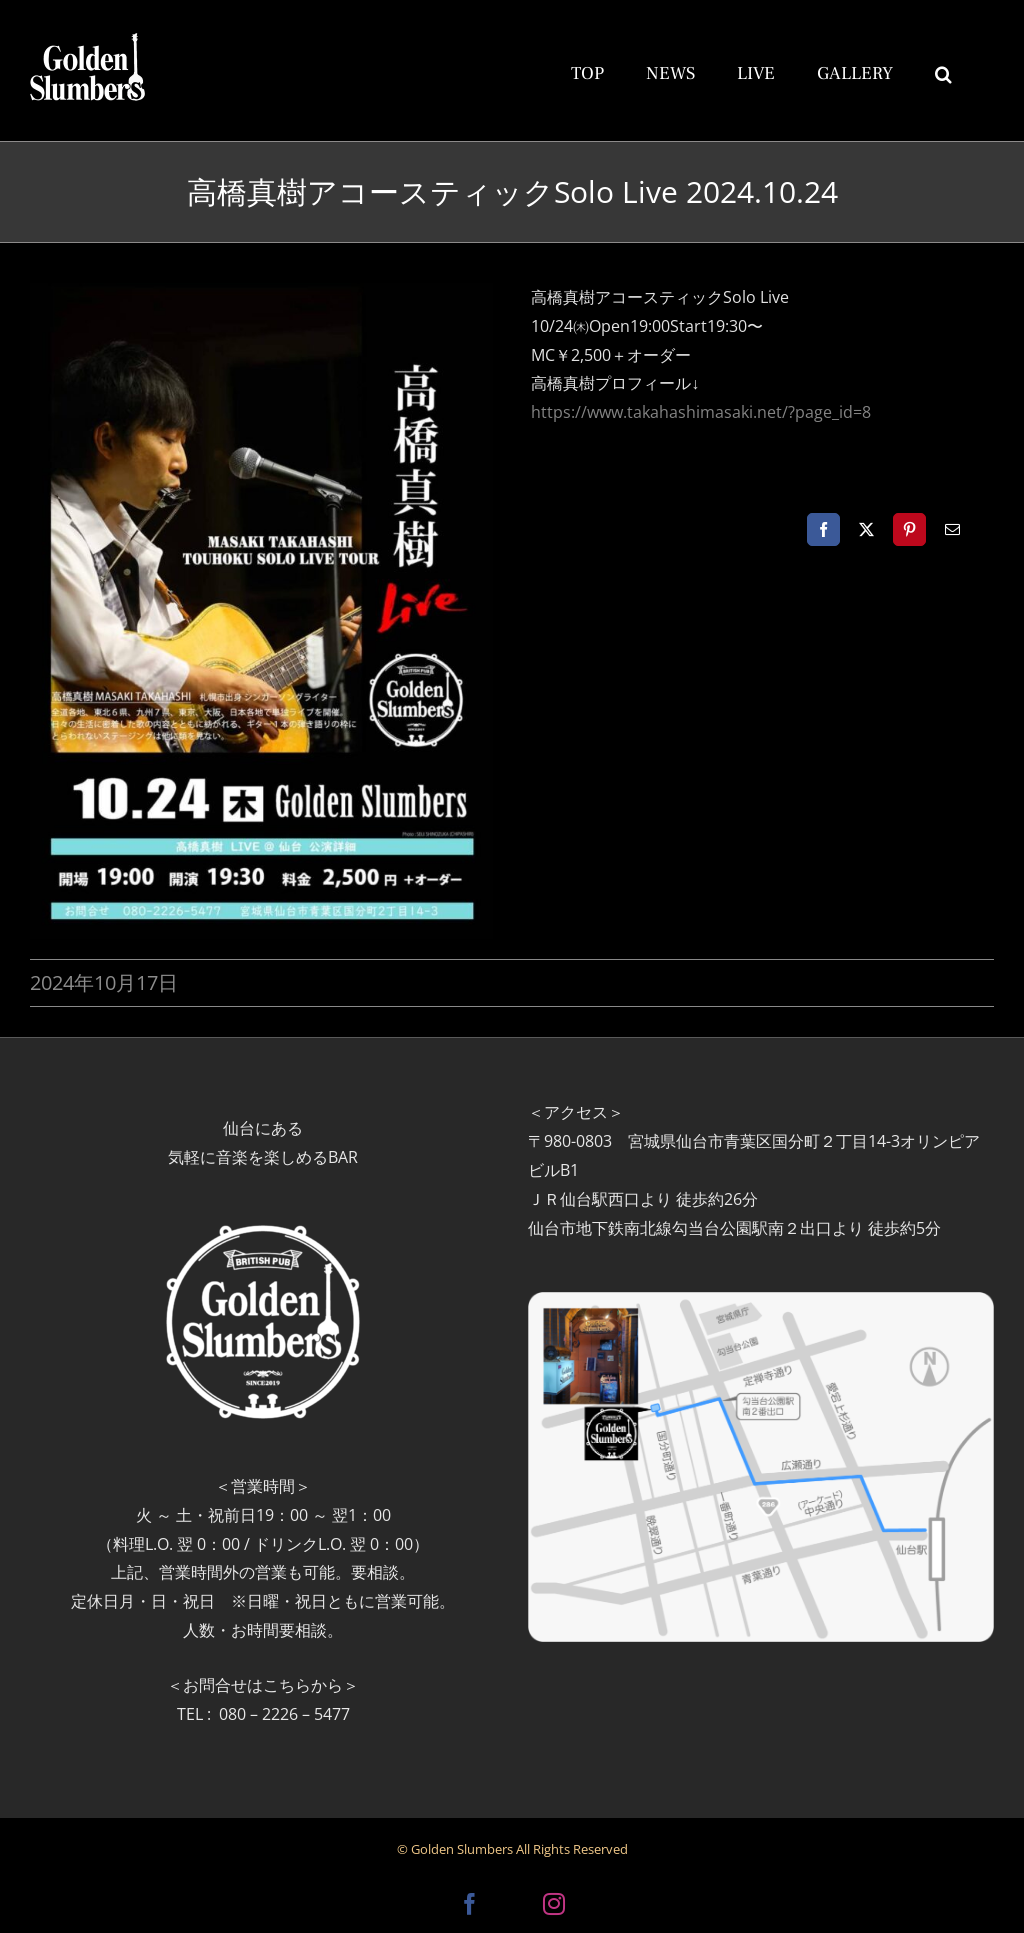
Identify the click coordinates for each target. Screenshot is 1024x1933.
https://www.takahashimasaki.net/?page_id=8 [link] (701, 412)
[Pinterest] (909, 529)
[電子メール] (952, 529)
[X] (866, 529)
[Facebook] (823, 529)
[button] (943, 71)
